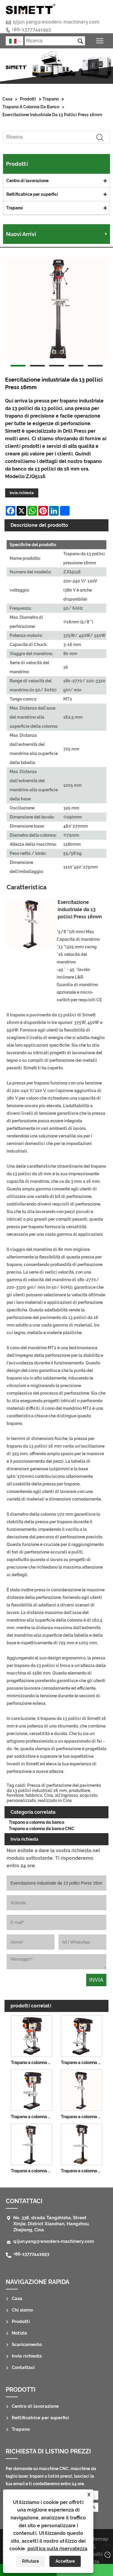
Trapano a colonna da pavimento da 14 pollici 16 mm (83, 2116)
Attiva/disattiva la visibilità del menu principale (100, 40)
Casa (7, 99)
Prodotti (28, 99)
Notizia (19, 2333)
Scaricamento (27, 2344)
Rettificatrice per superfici (32, 194)
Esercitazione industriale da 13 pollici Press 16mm (52, 114)
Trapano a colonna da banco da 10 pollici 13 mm (83, 2062)
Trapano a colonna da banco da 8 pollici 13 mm (33, 2062)
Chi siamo (22, 2310)
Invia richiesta (22, 493)
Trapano (50, 99)
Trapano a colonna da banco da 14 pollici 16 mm (33, 2116)
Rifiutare (30, 2561)
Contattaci (24, 2201)
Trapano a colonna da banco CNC (41, 1828)
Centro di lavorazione (27, 180)
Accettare (65, 2561)
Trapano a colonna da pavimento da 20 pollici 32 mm (83, 2170)
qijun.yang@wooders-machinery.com (56, 22)
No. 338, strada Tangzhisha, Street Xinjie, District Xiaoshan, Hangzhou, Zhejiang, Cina (51, 2224)
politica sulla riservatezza (57, 2548)
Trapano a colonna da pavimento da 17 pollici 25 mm (33, 2170)
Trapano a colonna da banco (30, 106)
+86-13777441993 (31, 29)
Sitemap (98, 2539)
